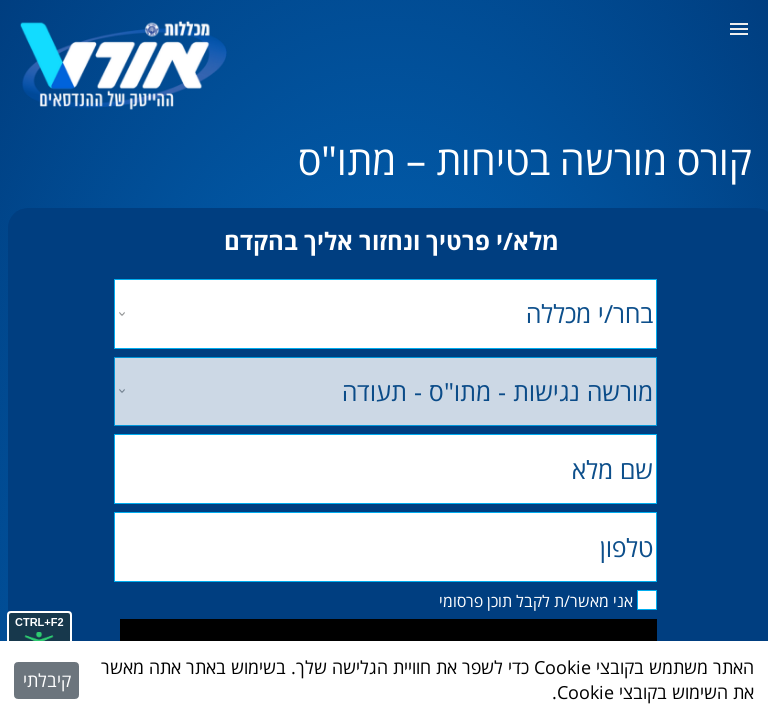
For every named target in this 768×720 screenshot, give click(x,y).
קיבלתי (47, 680)
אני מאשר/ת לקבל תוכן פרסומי (536, 601)
